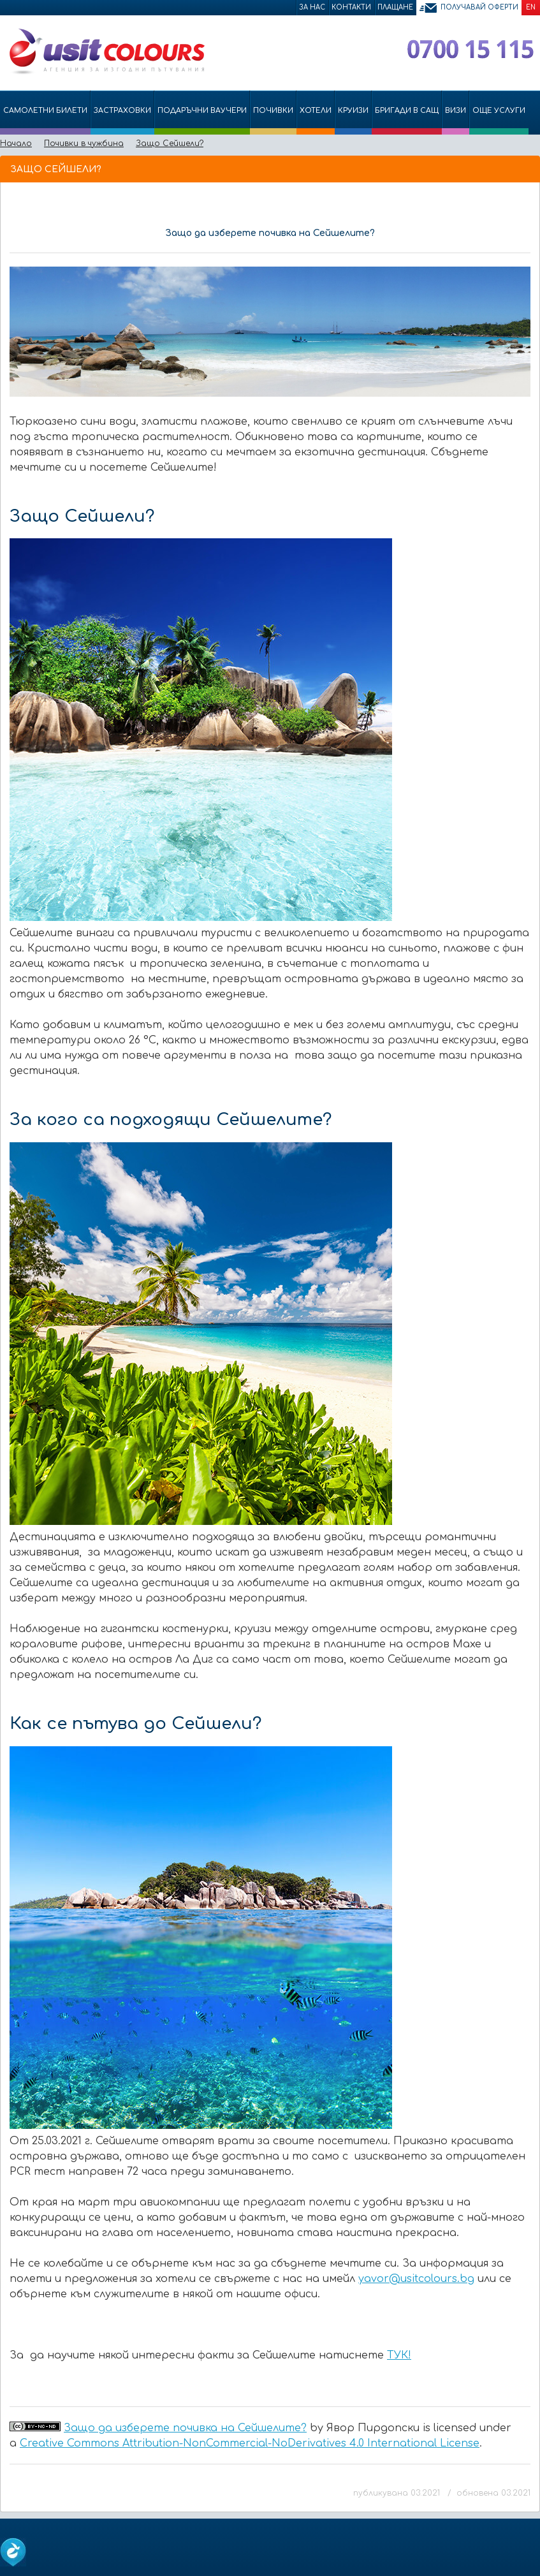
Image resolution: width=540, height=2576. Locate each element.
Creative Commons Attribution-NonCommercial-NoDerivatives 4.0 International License (249, 2443)
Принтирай (509, 168)
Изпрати (487, 168)
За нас (312, 7)
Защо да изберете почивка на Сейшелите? (185, 2428)
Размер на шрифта (528, 168)
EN (531, 7)
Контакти (351, 7)
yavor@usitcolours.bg (416, 2279)
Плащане (395, 7)
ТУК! (399, 2355)
